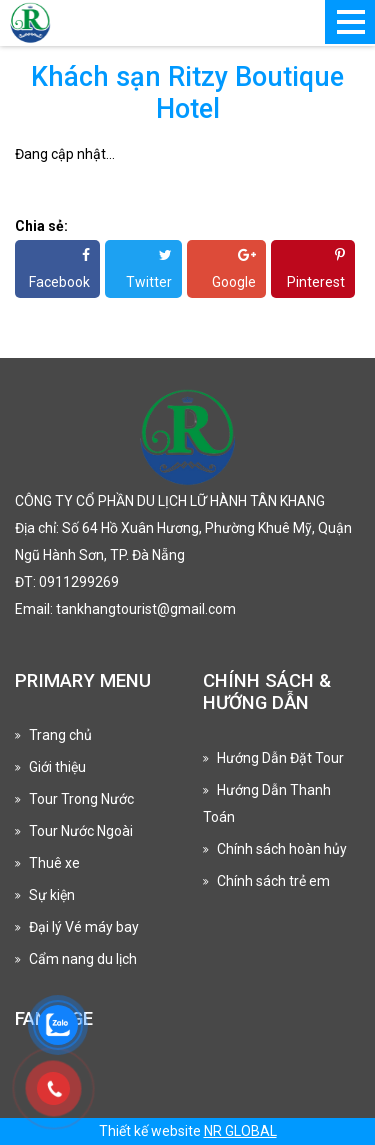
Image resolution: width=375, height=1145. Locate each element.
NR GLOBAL (240, 1131)
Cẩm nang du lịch (83, 959)
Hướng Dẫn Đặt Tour (280, 758)
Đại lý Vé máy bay (84, 927)
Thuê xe (54, 863)
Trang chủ (60, 735)
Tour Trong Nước (81, 799)
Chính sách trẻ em (273, 881)
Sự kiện (52, 895)
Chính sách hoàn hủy (282, 849)
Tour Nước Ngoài (81, 831)
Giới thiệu (57, 767)
